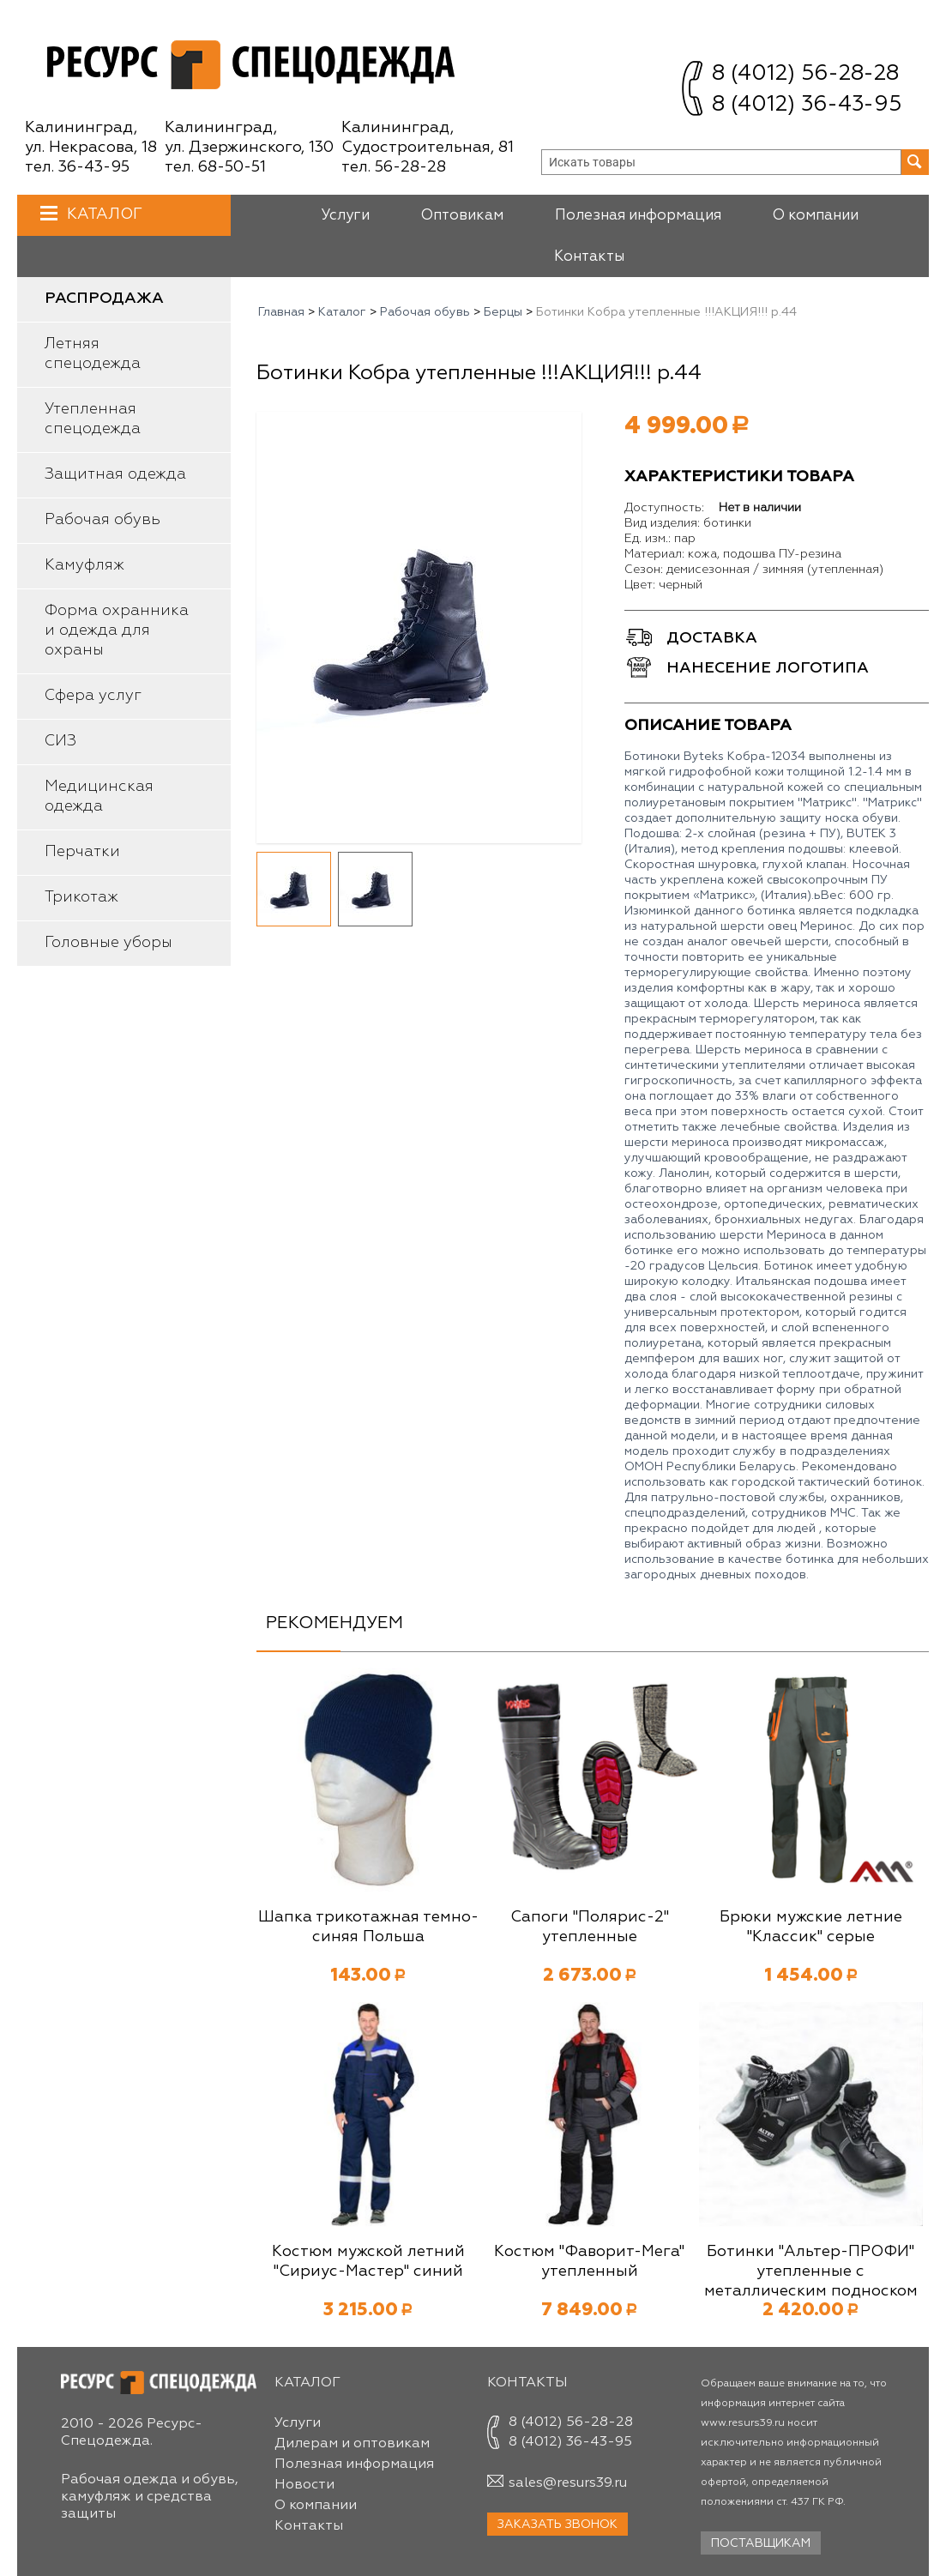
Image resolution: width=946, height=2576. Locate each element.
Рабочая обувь (102, 520)
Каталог (102, 214)
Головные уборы (108, 942)
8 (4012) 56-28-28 (805, 74)
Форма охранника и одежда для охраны (117, 630)
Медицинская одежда (99, 796)
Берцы (503, 312)
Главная (281, 312)
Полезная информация (638, 215)
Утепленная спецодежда (93, 419)
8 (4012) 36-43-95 (806, 105)
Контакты (589, 257)
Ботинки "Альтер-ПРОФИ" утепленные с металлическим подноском (811, 2271)
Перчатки (82, 852)
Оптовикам (462, 215)
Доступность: (664, 508)
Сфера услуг (93, 695)
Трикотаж (81, 897)
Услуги (345, 215)
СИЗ (60, 741)
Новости (304, 2485)
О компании (816, 215)
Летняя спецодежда (93, 353)
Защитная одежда (115, 474)
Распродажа (104, 298)
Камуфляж (84, 565)
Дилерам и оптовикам (352, 2444)
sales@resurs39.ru (568, 2483)
